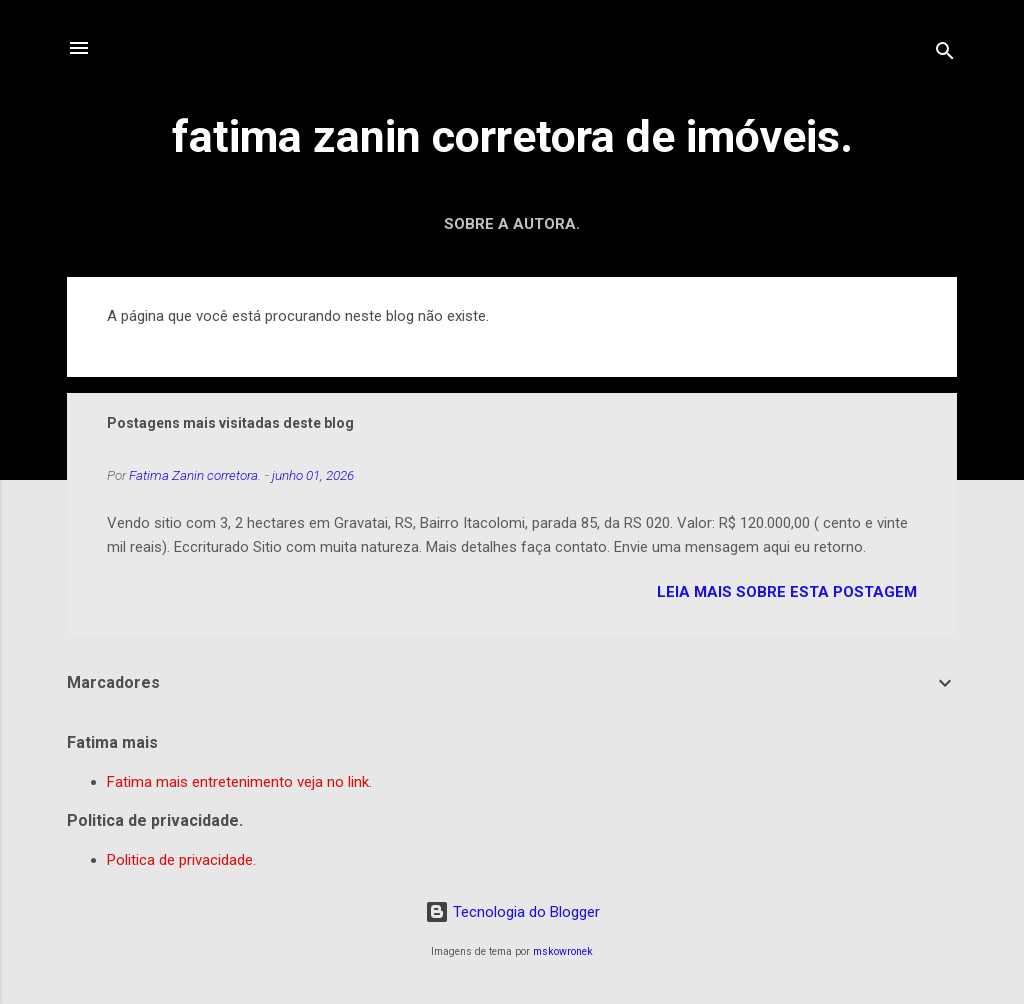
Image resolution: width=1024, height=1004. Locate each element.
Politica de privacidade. (181, 860)
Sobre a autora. (512, 224)
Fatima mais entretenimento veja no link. (239, 782)
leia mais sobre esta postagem (787, 592)
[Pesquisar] (945, 54)
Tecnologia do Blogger (512, 912)
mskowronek (563, 951)
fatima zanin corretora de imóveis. (512, 136)
